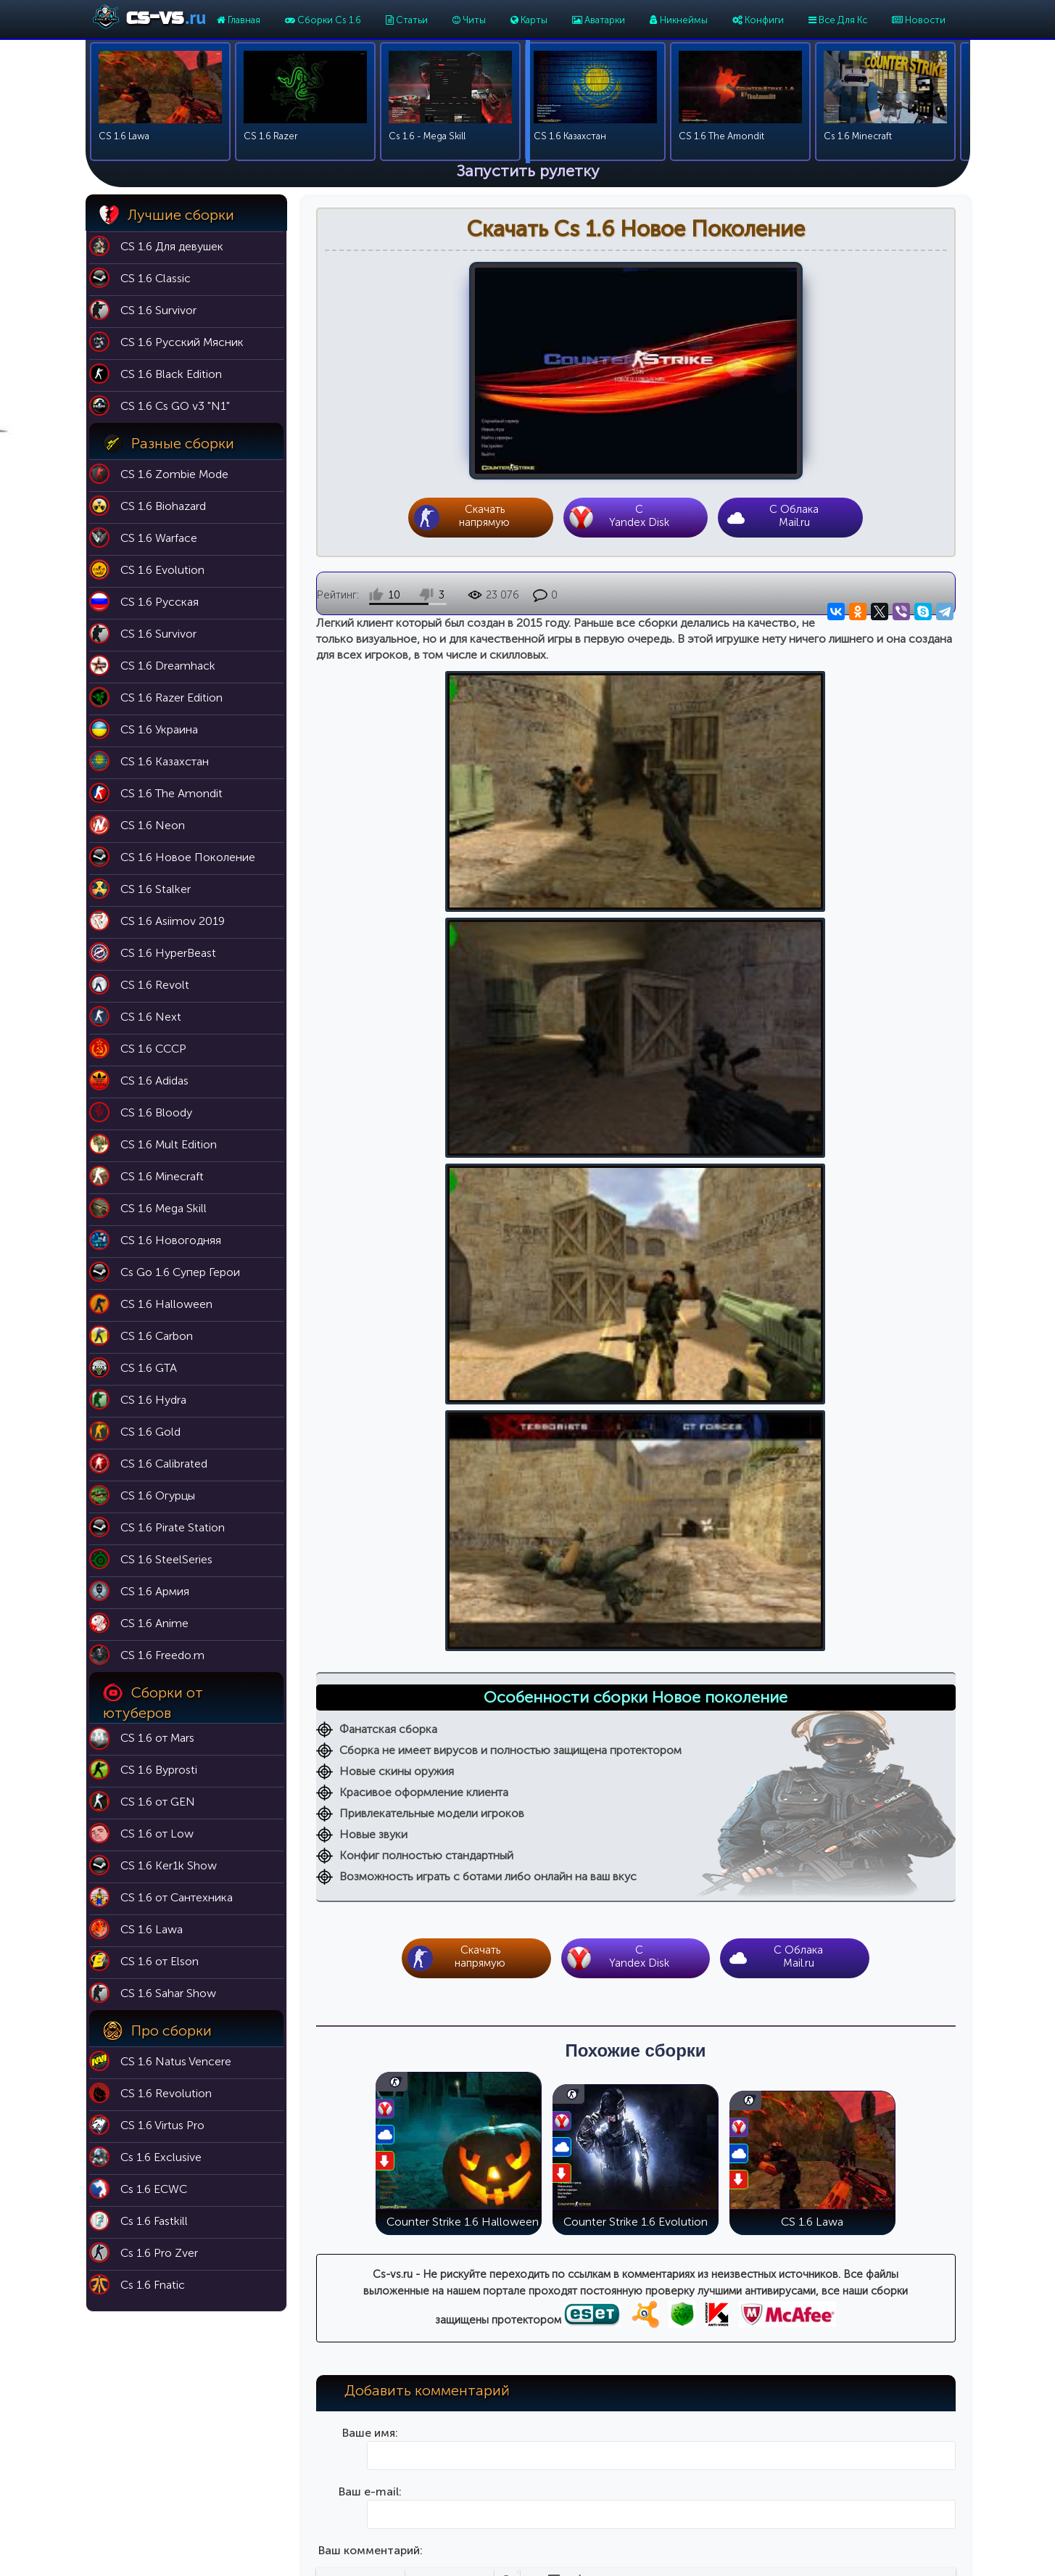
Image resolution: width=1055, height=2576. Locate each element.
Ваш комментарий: (370, 1671)
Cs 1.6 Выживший (744, 2461)
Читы (469, 20)
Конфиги (758, 20)
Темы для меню (582, 2481)
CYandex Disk (639, 517)
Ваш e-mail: (370, 1612)
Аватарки (598, 20)
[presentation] (327, 1701)
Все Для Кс (837, 20)
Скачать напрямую (484, 517)
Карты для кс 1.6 (583, 2400)
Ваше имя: (370, 1553)
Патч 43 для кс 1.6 (588, 2420)
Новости (919, 20)
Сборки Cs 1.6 (323, 20)
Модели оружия (583, 2501)
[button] (328, 1701)
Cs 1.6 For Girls (738, 2501)
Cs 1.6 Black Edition (748, 2420)
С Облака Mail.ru (794, 517)
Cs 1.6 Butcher (737, 2481)
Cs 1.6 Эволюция (744, 2441)
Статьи (407, 20)
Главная (238, 20)
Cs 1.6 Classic (735, 2400)
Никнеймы (679, 20)
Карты (528, 20)
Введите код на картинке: (370, 1904)
